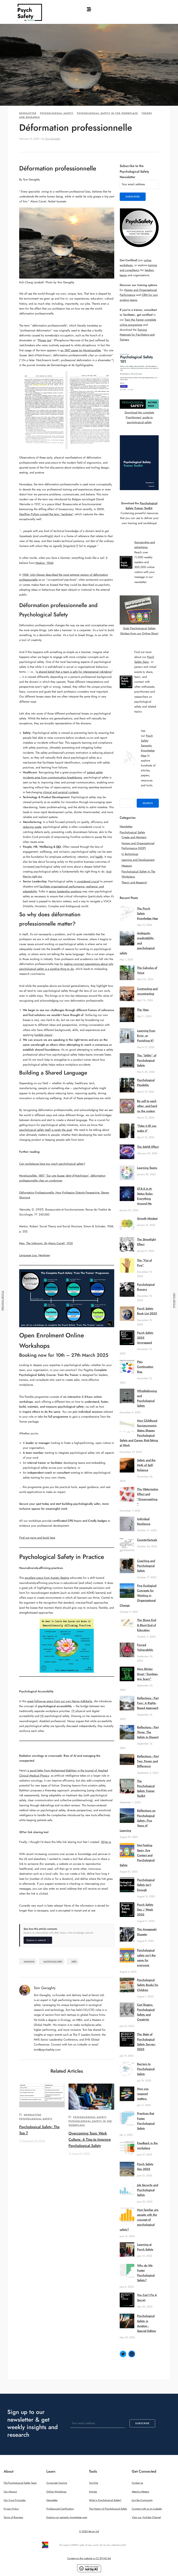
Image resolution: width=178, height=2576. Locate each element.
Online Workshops (56, 2492)
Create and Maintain (134, 838)
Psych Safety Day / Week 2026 (145, 1910)
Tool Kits (93, 2483)
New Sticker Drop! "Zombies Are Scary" (147, 1674)
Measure (127, 866)
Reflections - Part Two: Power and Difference (148, 1761)
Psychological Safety (56, 113)
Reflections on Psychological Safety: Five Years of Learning (138, 1821)
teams (123, 275)
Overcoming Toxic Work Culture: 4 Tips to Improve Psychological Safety (90, 2139)
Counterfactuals (147, 1540)
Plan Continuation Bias (145, 1367)
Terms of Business (13, 2517)
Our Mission (10, 2492)
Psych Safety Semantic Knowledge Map (148, 746)
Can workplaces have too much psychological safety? (52, 1164)
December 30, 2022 (32, 2141)
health (99, 857)
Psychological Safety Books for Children (147, 1985)
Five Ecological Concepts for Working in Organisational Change (138, 1596)
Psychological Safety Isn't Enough (146, 1885)
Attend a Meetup (140, 2492)
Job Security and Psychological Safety (147, 2190)
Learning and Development (138, 860)
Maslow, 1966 (44, 563)
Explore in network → (37, 1940)
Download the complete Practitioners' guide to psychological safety (139, 418)
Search (148, 803)
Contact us (137, 2483)
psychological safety (52, 1961)
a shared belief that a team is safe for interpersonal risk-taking (73, 672)
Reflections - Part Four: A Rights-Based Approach (148, 1703)
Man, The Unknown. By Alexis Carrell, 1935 (46, 1244)
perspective (29, 1961)
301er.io (106, 1842)
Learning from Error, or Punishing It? (146, 1036)
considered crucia (88, 882)
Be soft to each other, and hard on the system (147, 1106)
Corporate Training (56, 2483)
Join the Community (142, 2500)
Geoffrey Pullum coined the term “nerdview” (46, 514)
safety (74, 1961)
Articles (93, 2492)
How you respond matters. (143, 2094)
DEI (58, 847)
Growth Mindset (147, 1219)
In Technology (130, 854)
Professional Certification (60, 2509)
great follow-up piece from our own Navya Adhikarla (59, 1701)
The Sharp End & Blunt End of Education (146, 1625)
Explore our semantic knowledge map (66, 2517)
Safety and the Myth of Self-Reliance (146, 1465)
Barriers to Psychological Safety (146, 2069)
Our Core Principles (15, 2500)
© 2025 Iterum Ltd (89, 2531)
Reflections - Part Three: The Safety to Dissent (148, 1732)
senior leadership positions (65, 892)
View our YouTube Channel (146, 2517)
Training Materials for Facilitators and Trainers (137, 335)
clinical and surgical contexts (60, 792)
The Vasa (143, 1010)
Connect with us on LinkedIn (147, 2509)
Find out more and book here (37, 1538)
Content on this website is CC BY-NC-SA (89, 2558)
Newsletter (27, 113)
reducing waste (32, 827)
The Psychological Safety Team (20, 2483)
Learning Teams (147, 1168)
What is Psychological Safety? (105, 2500)
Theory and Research (134, 883)
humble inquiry (43, 1035)
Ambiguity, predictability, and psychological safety (137, 943)
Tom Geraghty (52, 139)
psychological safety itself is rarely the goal (45, 1130)
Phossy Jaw (44, 341)
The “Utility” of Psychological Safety (146, 1061)
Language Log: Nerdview (34, 1256)
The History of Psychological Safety (108, 2509)
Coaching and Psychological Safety (146, 1566)
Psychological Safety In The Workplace (107, 113)
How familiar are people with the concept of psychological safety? (139, 2220)
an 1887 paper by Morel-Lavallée (80, 351)
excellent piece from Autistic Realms (47, 1578)
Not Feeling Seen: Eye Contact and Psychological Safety (137, 1855)
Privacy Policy (11, 2509)
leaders (149, 270)
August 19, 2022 (79, 2153)
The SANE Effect (148, 1147)
